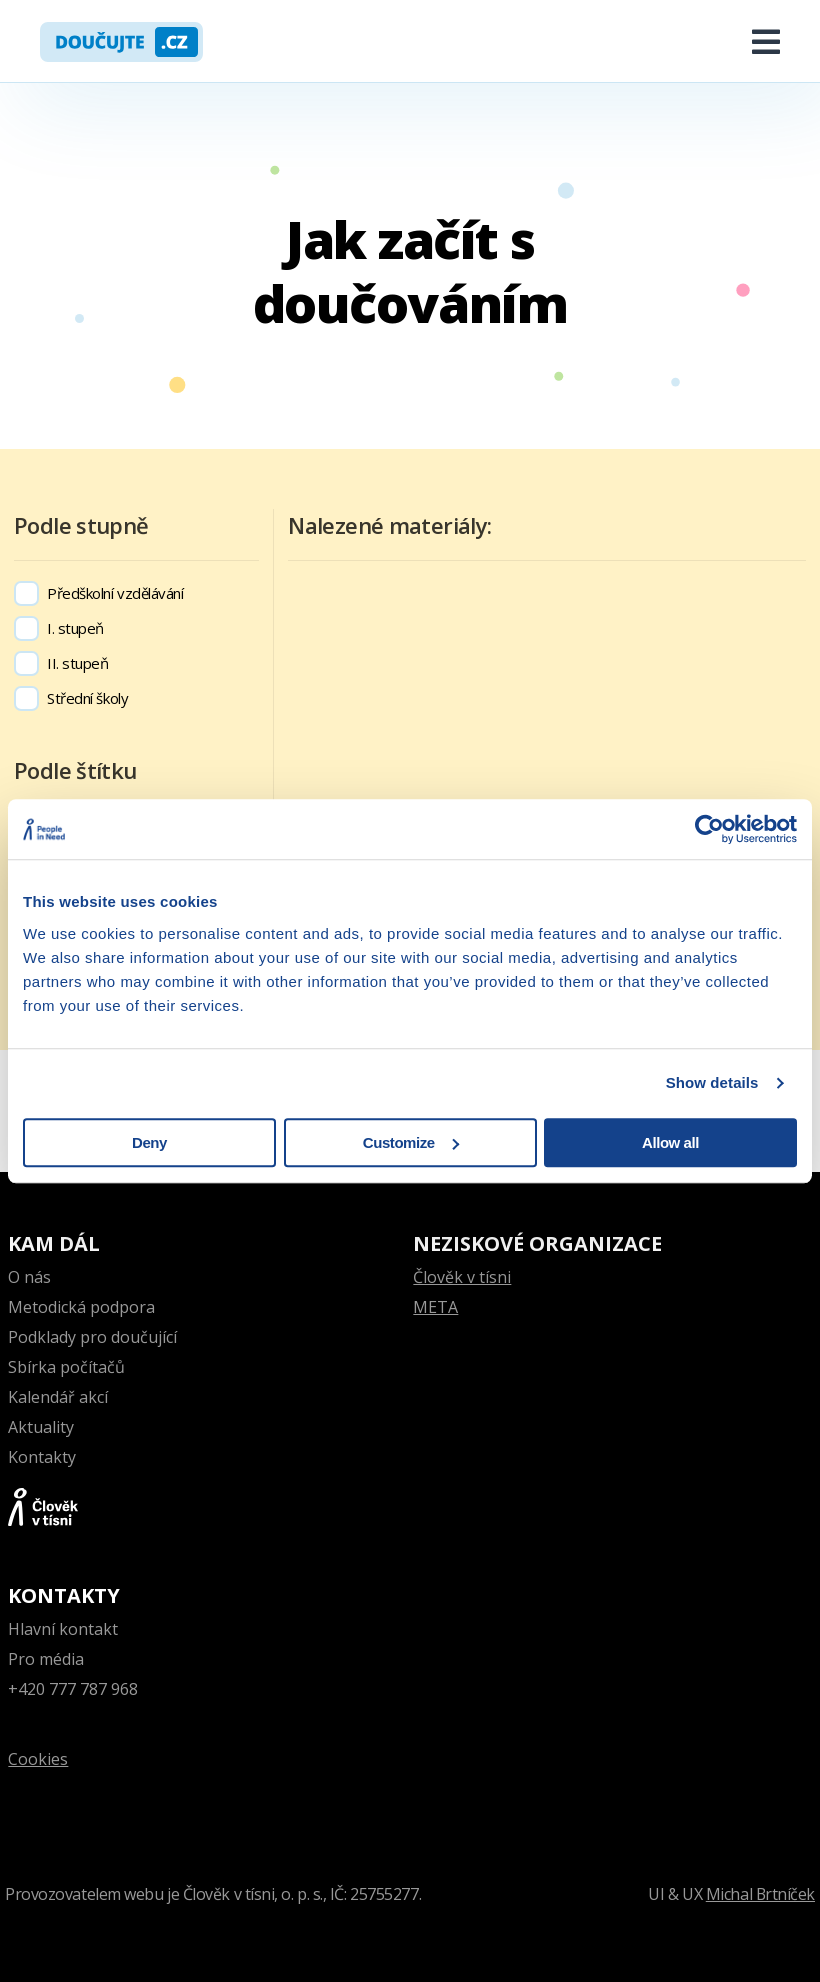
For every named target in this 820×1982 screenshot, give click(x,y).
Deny (149, 1142)
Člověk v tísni (462, 1277)
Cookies (38, 1759)
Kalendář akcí (58, 1397)
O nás (29, 1277)
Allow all (670, 1142)
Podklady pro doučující (92, 1337)
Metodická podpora (81, 1307)
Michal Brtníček (760, 1894)
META (435, 1307)
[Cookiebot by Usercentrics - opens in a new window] (709, 829)
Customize (411, 1142)
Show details (712, 1082)
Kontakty (42, 1457)
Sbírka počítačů (66, 1367)
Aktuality (41, 1427)
